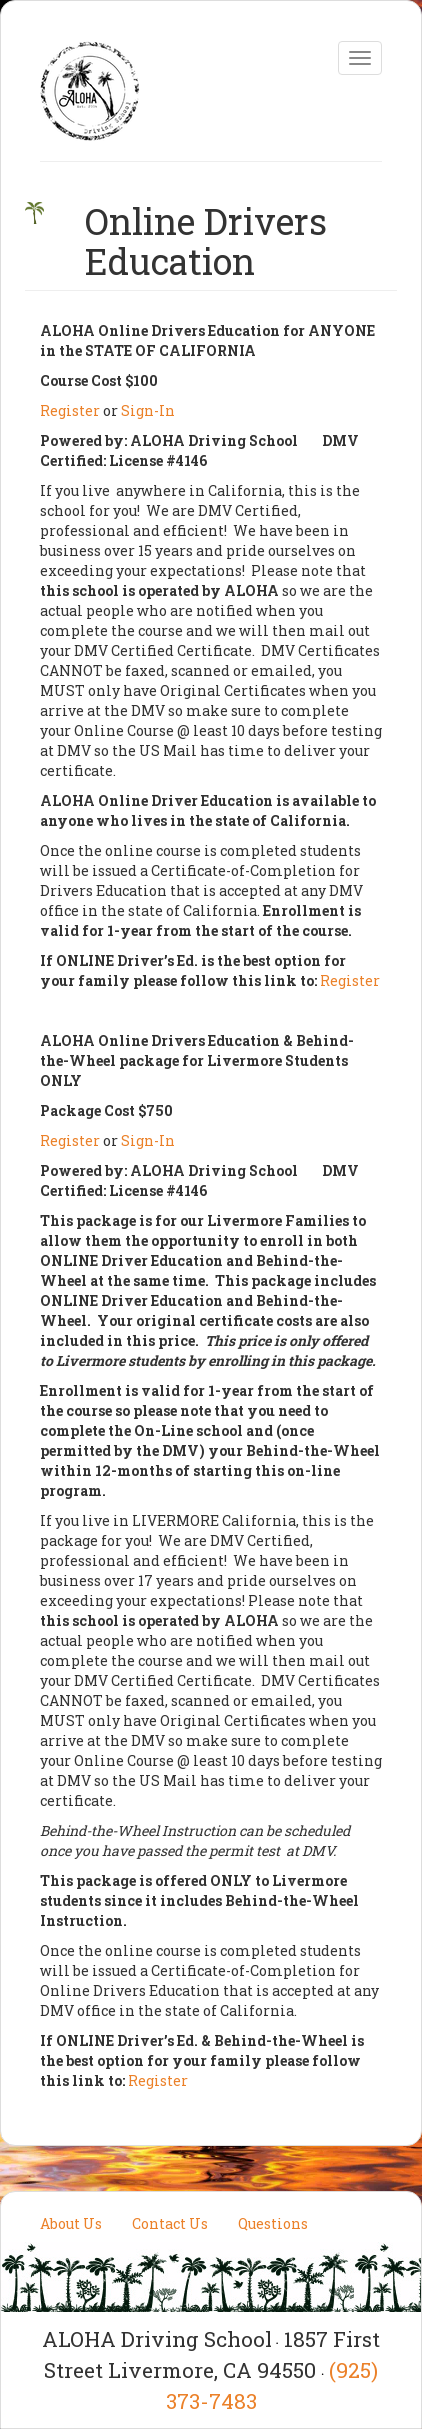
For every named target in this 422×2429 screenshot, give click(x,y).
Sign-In (148, 410)
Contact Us (170, 2223)
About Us (71, 2223)
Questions (273, 2223)
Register (70, 410)
